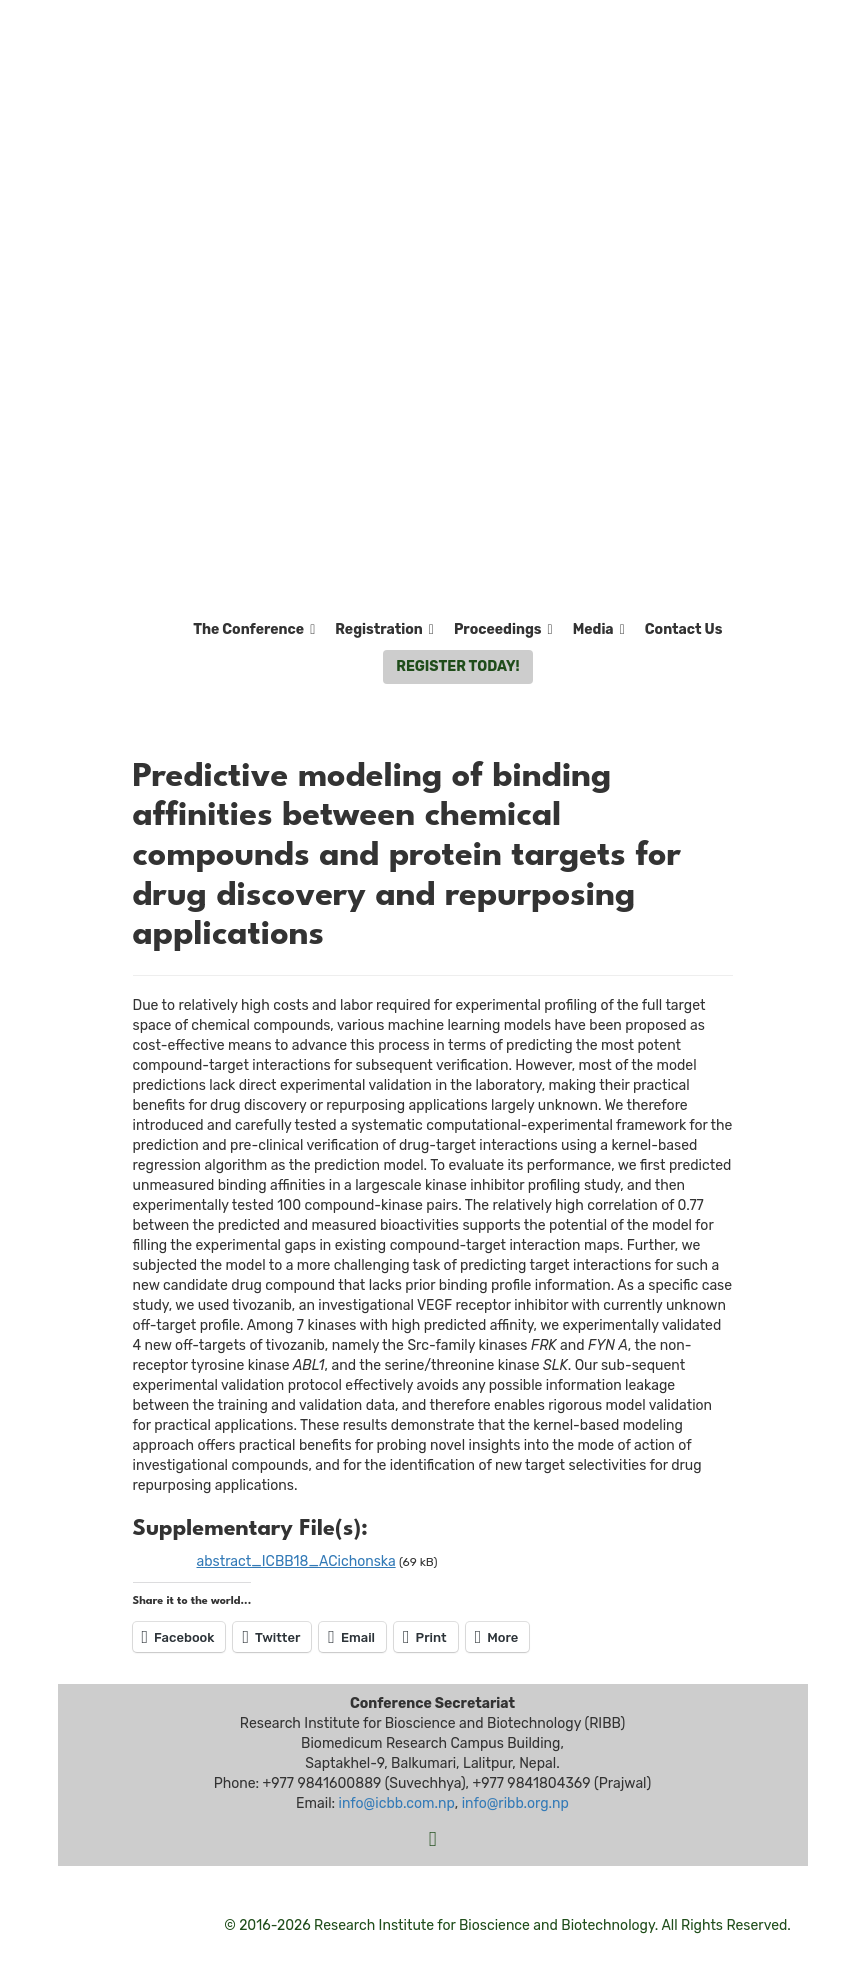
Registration (384, 630)
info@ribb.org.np (515, 1803)
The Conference (254, 630)
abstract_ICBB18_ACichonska (296, 1561)
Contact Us (684, 629)
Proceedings (503, 630)
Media (599, 630)
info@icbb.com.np (397, 1803)
